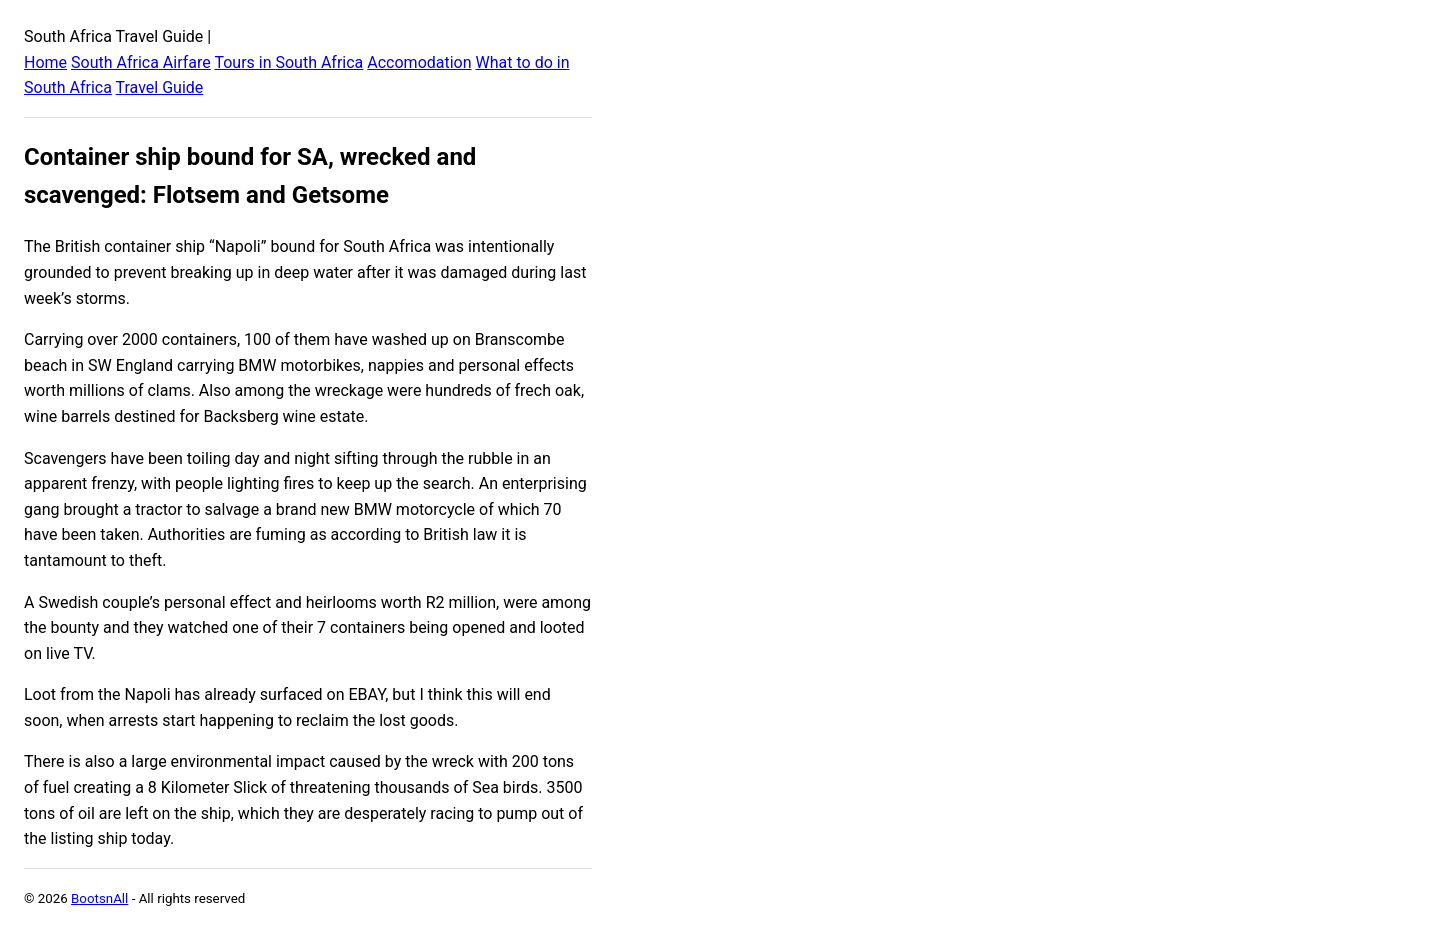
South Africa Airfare (141, 62)
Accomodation (419, 62)
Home (45, 62)
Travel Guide (160, 87)
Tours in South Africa (288, 62)
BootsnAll (99, 898)
